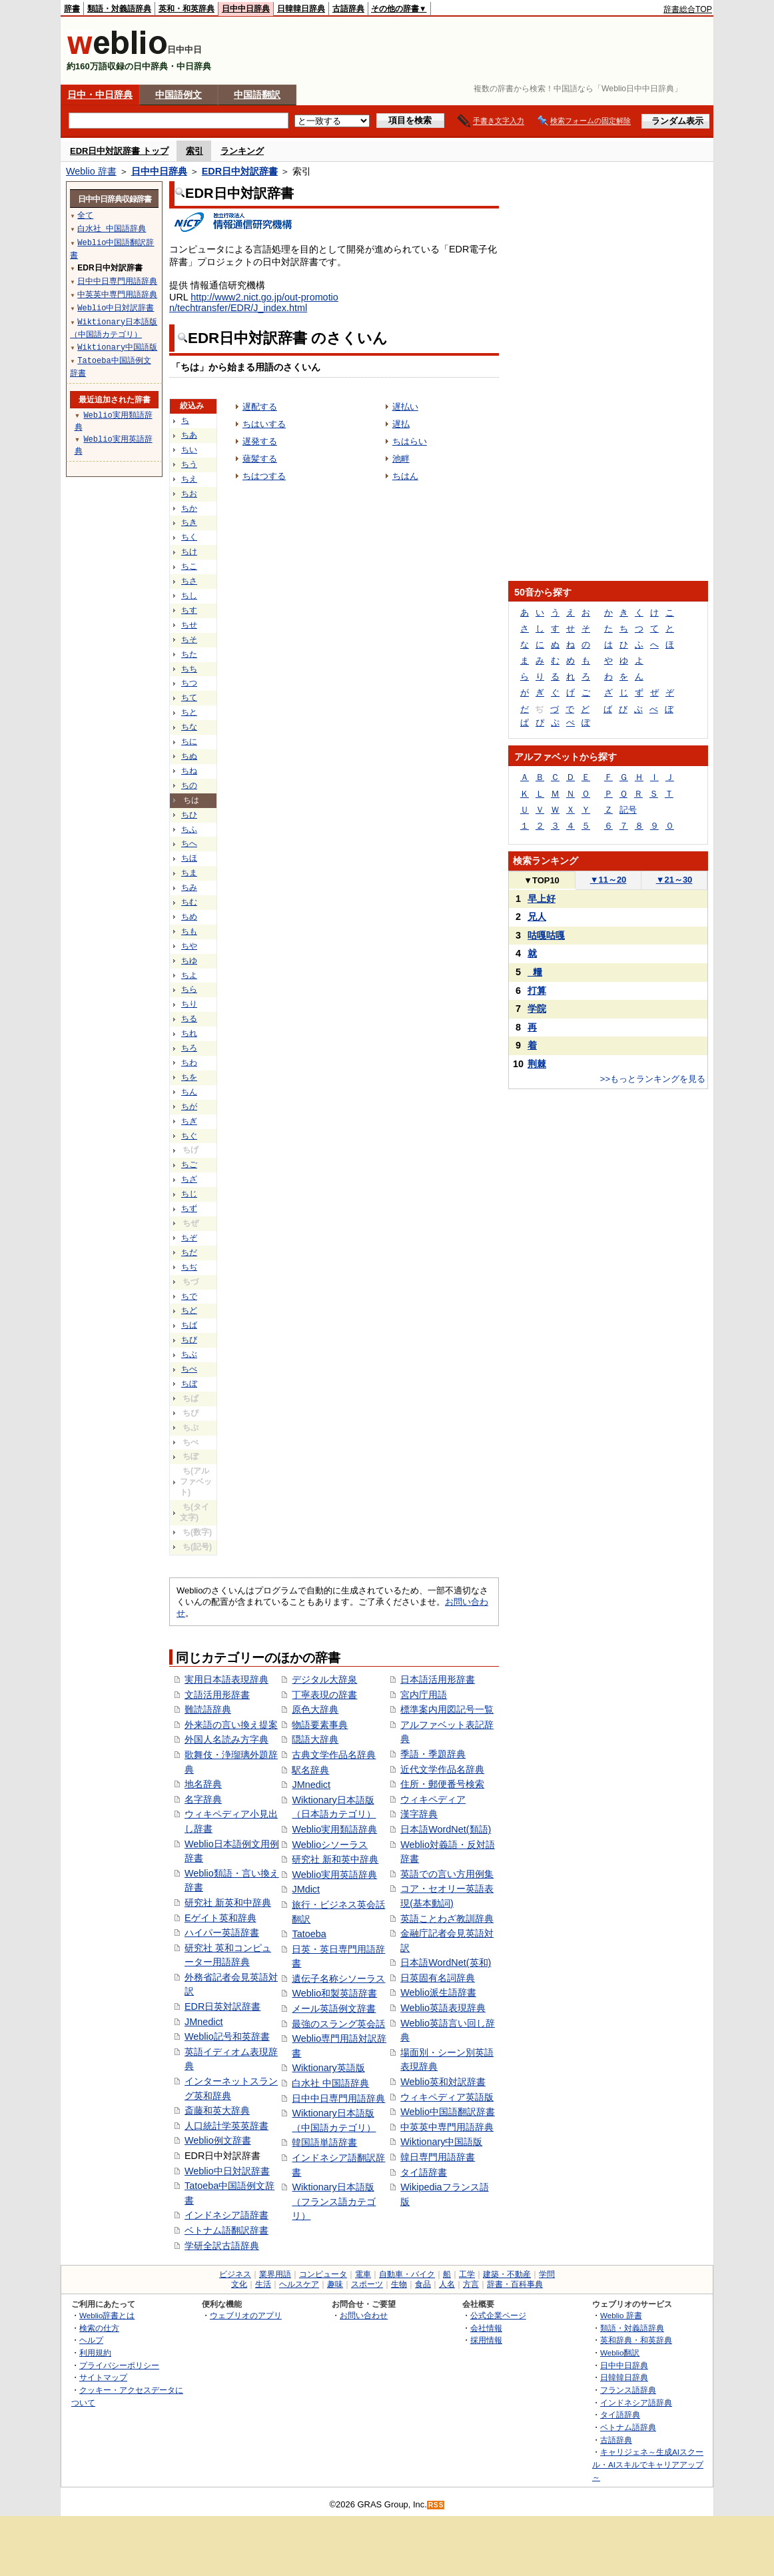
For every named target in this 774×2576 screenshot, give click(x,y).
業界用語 (275, 2274)
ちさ (189, 581)
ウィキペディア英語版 (447, 2097)
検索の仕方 (99, 2328)
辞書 (72, 9)
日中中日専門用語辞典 (338, 2098)
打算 (537, 990)
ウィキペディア (433, 1799)
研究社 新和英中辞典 (335, 1859)
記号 (628, 810)
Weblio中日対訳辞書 (227, 2171)
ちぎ (189, 1121)
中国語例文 (178, 94)
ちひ (189, 814)
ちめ (189, 916)
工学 (467, 2274)
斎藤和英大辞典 (217, 2110)
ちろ (189, 1048)
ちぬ (189, 756)
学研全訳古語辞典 (222, 2245)
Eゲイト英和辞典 (220, 1918)
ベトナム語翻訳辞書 (226, 2230)
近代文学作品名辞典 (442, 1769)
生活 (263, 2284)
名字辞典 (203, 1799)
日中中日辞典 (246, 9)
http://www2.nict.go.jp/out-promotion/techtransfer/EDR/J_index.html (253, 302)
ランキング (242, 151)
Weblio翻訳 (619, 2352)
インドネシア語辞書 (226, 2215)
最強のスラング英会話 (338, 2023)
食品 (423, 2284)
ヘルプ (91, 2340)
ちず (189, 1208)
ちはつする (264, 476)
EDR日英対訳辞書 (222, 2006)
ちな (189, 726)
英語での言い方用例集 (447, 1874)
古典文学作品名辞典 (334, 1754)
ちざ (189, 1179)
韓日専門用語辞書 (437, 2157)
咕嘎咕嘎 (546, 935)
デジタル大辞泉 (324, 1679)
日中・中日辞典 (100, 94)
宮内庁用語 (423, 1694)
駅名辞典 (310, 1770)
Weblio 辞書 (91, 171)
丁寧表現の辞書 (324, 1694)
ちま (189, 872)
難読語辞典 (208, 1709)
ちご (189, 1164)
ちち (189, 668)
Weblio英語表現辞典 (443, 2007)
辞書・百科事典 (515, 2284)
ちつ (189, 682)
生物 (399, 2284)
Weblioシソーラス (330, 1844)
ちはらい (409, 441)
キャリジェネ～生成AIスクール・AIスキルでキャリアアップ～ (647, 2464)
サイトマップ (103, 2377)
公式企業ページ (498, 2315)
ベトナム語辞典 (628, 2427)
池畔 (401, 459)
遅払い (405, 407)
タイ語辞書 (423, 2172)
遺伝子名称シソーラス (338, 1978)
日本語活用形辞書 (437, 1679)
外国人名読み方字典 (226, 1739)
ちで (189, 1296)
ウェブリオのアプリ (246, 2315)
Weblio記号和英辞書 (227, 2036)
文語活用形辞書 (217, 1694)
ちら (189, 989)
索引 (194, 151)
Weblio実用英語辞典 (334, 1874)
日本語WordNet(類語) (445, 1829)
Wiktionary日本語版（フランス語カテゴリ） (334, 2201)
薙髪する (259, 459)
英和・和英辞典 (186, 9)
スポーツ (367, 2284)
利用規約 (95, 2352)
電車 (363, 2274)
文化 (239, 2284)
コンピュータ (323, 2274)
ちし (189, 595)
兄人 (537, 916)
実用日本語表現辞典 (226, 1679)
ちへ (189, 843)
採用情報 (486, 2340)
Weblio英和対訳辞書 (443, 2081)
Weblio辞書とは (107, 2315)
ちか (189, 508)
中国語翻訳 (257, 94)
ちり (189, 1004)
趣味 (335, 2284)
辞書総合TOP (687, 9)
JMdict (306, 1889)
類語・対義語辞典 (119, 9)
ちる (189, 1018)
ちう (189, 464)
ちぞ (189, 1237)
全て (85, 214)
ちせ (189, 625)
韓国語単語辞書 (324, 2142)
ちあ (189, 435)
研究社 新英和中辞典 (228, 1902)
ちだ (189, 1252)
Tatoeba (309, 1934)
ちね (189, 770)
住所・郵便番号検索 (442, 1784)
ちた (189, 654)
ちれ (189, 1033)
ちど (189, 1310)
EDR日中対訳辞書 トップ (119, 151)
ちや (189, 946)
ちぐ (189, 1135)
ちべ (189, 1369)
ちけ (189, 551)
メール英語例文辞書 (334, 2008)
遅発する (259, 441)
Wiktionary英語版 (328, 2067)
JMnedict (204, 2021)
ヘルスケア (299, 2284)
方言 (471, 2284)
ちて (189, 697)
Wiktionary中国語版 (441, 2141)
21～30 (674, 880)
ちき (189, 522)
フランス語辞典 (628, 2389)
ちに (189, 741)
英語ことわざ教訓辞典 (447, 1918)
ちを (189, 1077)
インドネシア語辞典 (636, 2402)
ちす (189, 610)
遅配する (259, 407)
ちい (189, 449)
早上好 (542, 898)
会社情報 (486, 2328)
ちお (189, 493)
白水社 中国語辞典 (330, 2083)
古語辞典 (348, 9)
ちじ (189, 1193)
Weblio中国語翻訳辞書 (447, 2111)
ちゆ (189, 960)
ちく (189, 537)
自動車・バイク (407, 2274)
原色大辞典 (315, 1709)
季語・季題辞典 (433, 1754)
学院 (537, 1008)
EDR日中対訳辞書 (240, 171)
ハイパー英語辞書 (222, 1932)
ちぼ (189, 1383)
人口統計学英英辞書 (226, 2125)
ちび (189, 1339)
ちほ (189, 858)
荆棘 (537, 1064)
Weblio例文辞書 (218, 2140)
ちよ (189, 975)
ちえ (189, 479)
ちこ (189, 566)
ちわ (189, 1062)
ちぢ (189, 1267)
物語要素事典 (320, 1724)
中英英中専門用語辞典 (447, 2127)
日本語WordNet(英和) (445, 1962)
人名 (447, 2284)
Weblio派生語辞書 (438, 1992)
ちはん (405, 476)
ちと (189, 712)
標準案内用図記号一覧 (447, 1709)
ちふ (189, 829)
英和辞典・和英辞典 (636, 2340)
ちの (189, 785)
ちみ (189, 887)
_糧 (535, 972)
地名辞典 (203, 1784)
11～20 (608, 880)
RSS (436, 2505)
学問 (547, 2274)
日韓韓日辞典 (301, 9)
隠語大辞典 (315, 1739)
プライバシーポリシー (119, 2365)
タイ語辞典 (620, 2414)
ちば (189, 1325)
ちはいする (264, 424)
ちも (189, 931)
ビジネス (235, 2274)
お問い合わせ (364, 2315)
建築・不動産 (507, 2274)
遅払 (401, 424)
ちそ (189, 639)
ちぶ (189, 1354)
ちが (189, 1106)
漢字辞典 (419, 1814)
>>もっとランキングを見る (652, 1079)
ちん (189, 1091)
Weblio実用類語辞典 (334, 1829)
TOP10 (542, 880)
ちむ (189, 902)
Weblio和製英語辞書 (334, 1993)
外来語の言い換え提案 (231, 1724)
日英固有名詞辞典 (437, 1977)
